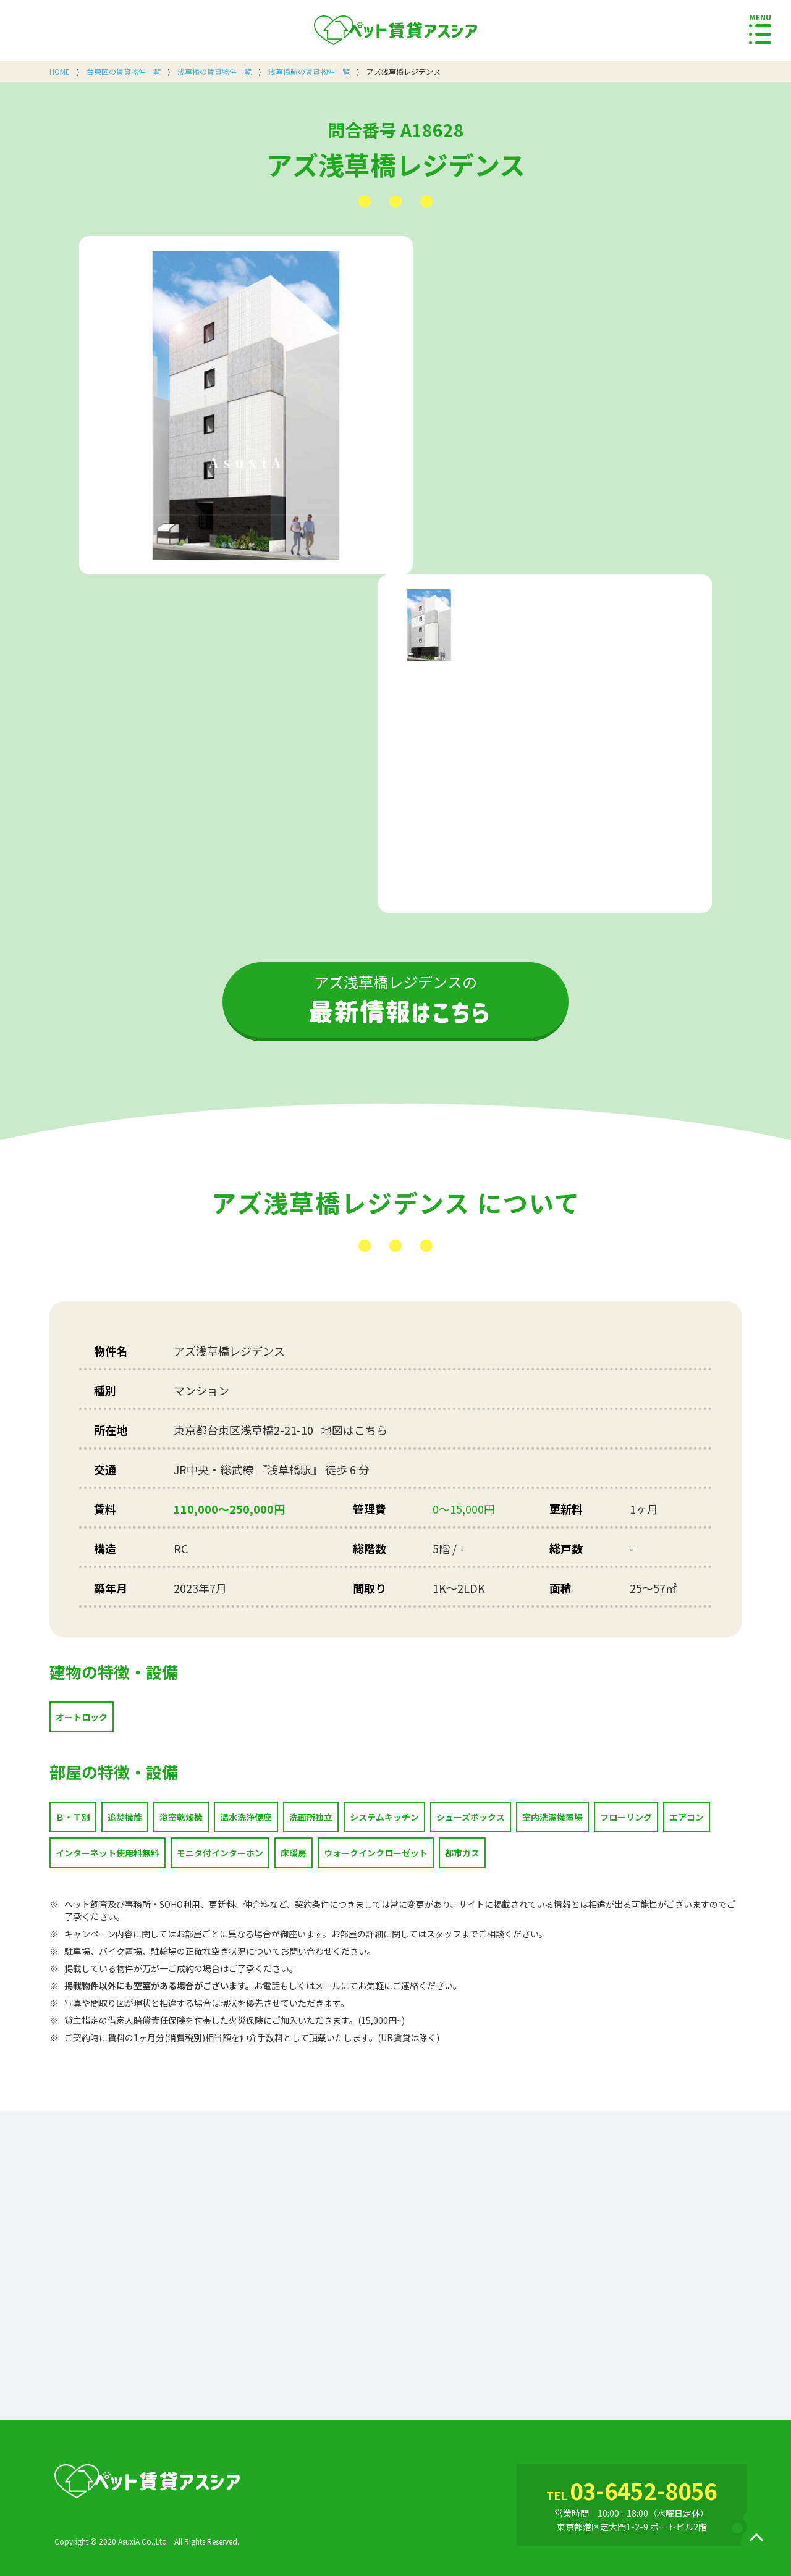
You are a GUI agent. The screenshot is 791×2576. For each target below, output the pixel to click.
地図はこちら (354, 1430)
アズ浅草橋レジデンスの (396, 997)
